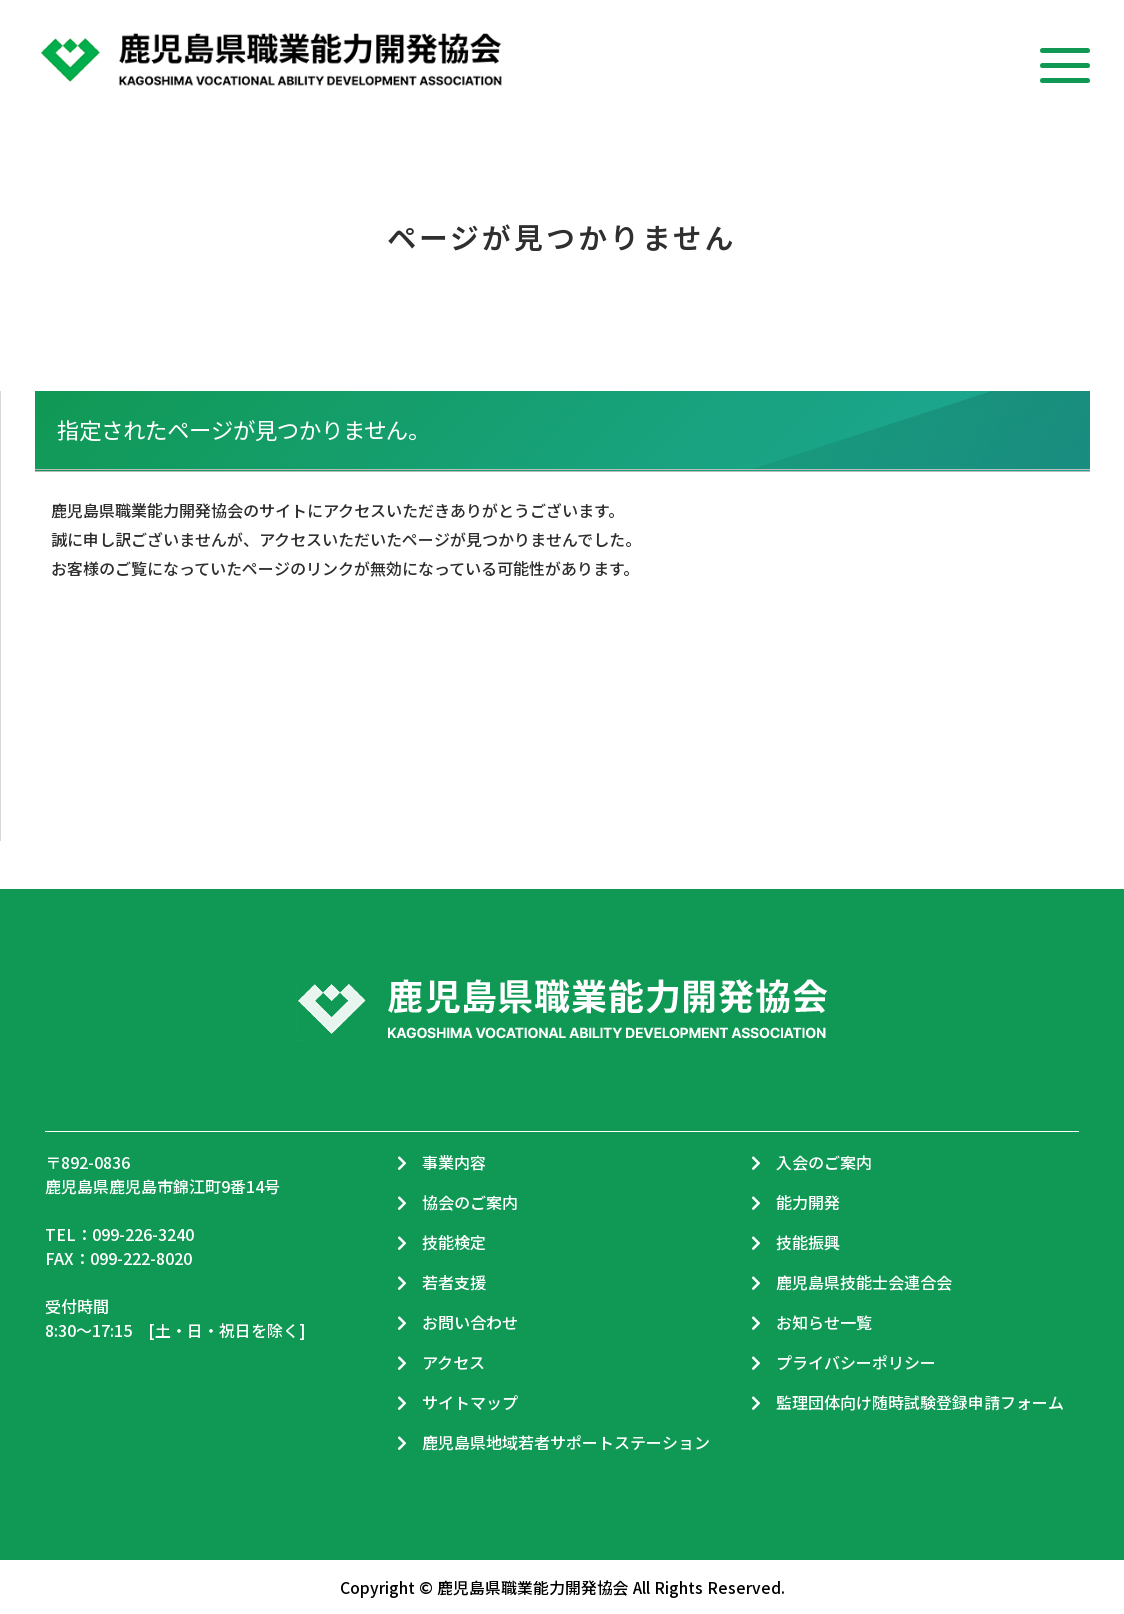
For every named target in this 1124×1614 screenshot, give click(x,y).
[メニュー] (1065, 57)
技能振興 (808, 1242)
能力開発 (808, 1202)
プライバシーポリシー (856, 1362)
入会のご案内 (824, 1162)
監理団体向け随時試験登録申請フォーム (920, 1402)
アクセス (453, 1362)
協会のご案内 (470, 1202)
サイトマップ (470, 1402)
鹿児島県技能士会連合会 (864, 1282)
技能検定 (454, 1242)
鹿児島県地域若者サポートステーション (566, 1442)
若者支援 (454, 1282)
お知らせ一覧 (824, 1322)
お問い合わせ (470, 1322)
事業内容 (454, 1162)
